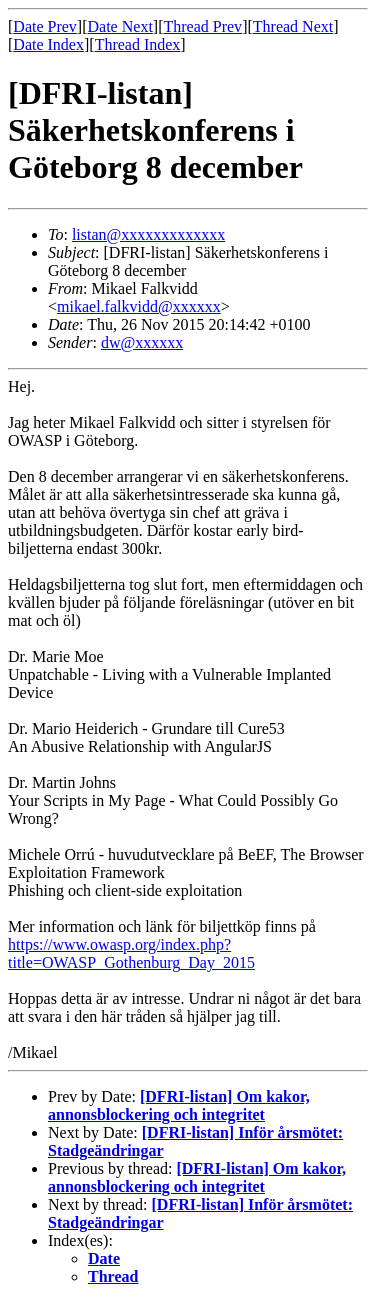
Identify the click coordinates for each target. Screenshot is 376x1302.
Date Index (48, 44)
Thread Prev (202, 26)
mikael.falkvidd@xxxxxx (139, 306)
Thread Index (138, 44)
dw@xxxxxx (142, 342)
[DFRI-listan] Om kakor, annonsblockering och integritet (179, 1105)
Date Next (120, 26)
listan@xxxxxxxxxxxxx (148, 234)
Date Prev (45, 26)
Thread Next (293, 26)
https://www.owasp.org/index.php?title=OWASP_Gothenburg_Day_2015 (131, 953)
